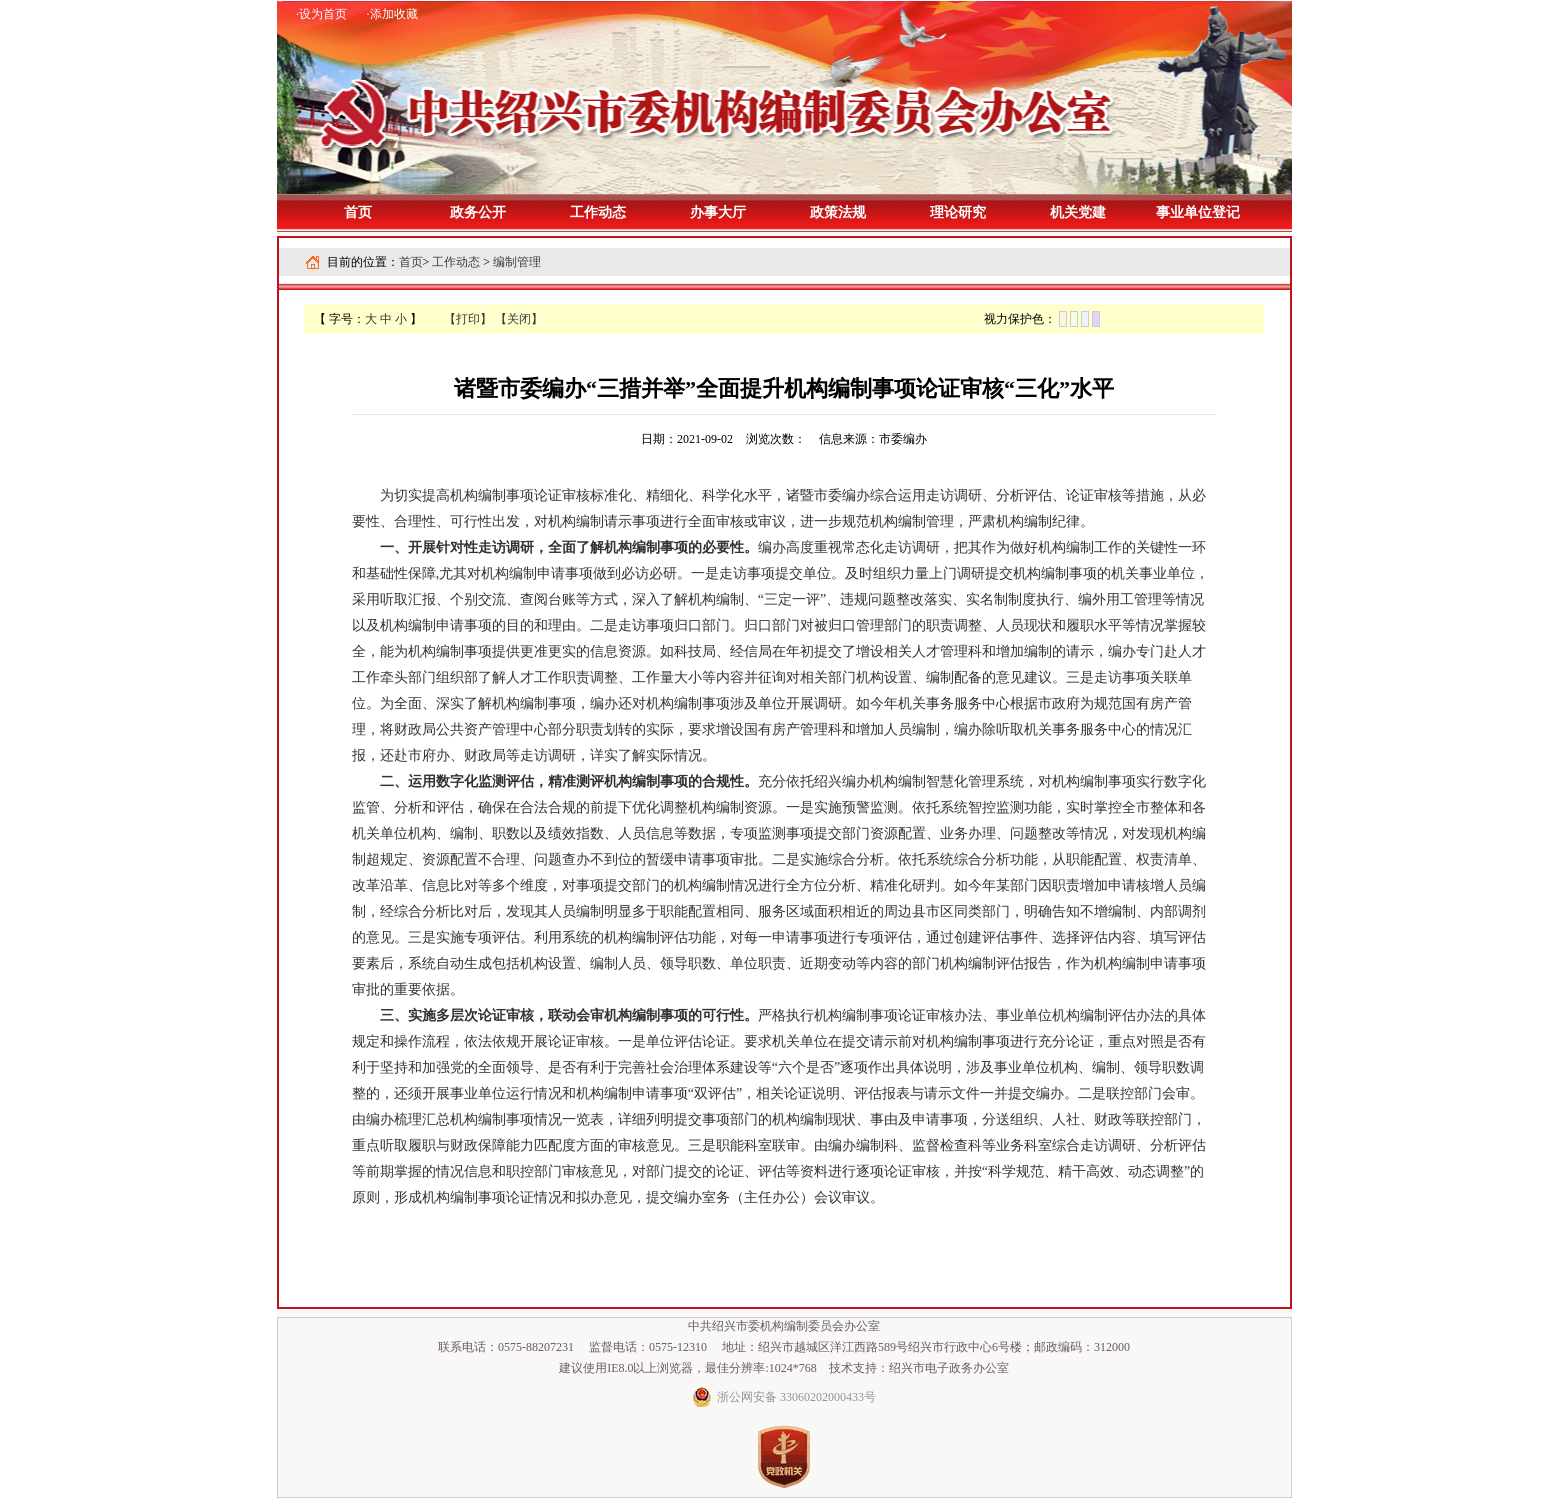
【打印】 (468, 319)
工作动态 (456, 262)
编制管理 (517, 262)
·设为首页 (321, 14)
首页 (358, 212)
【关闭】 (519, 319)
